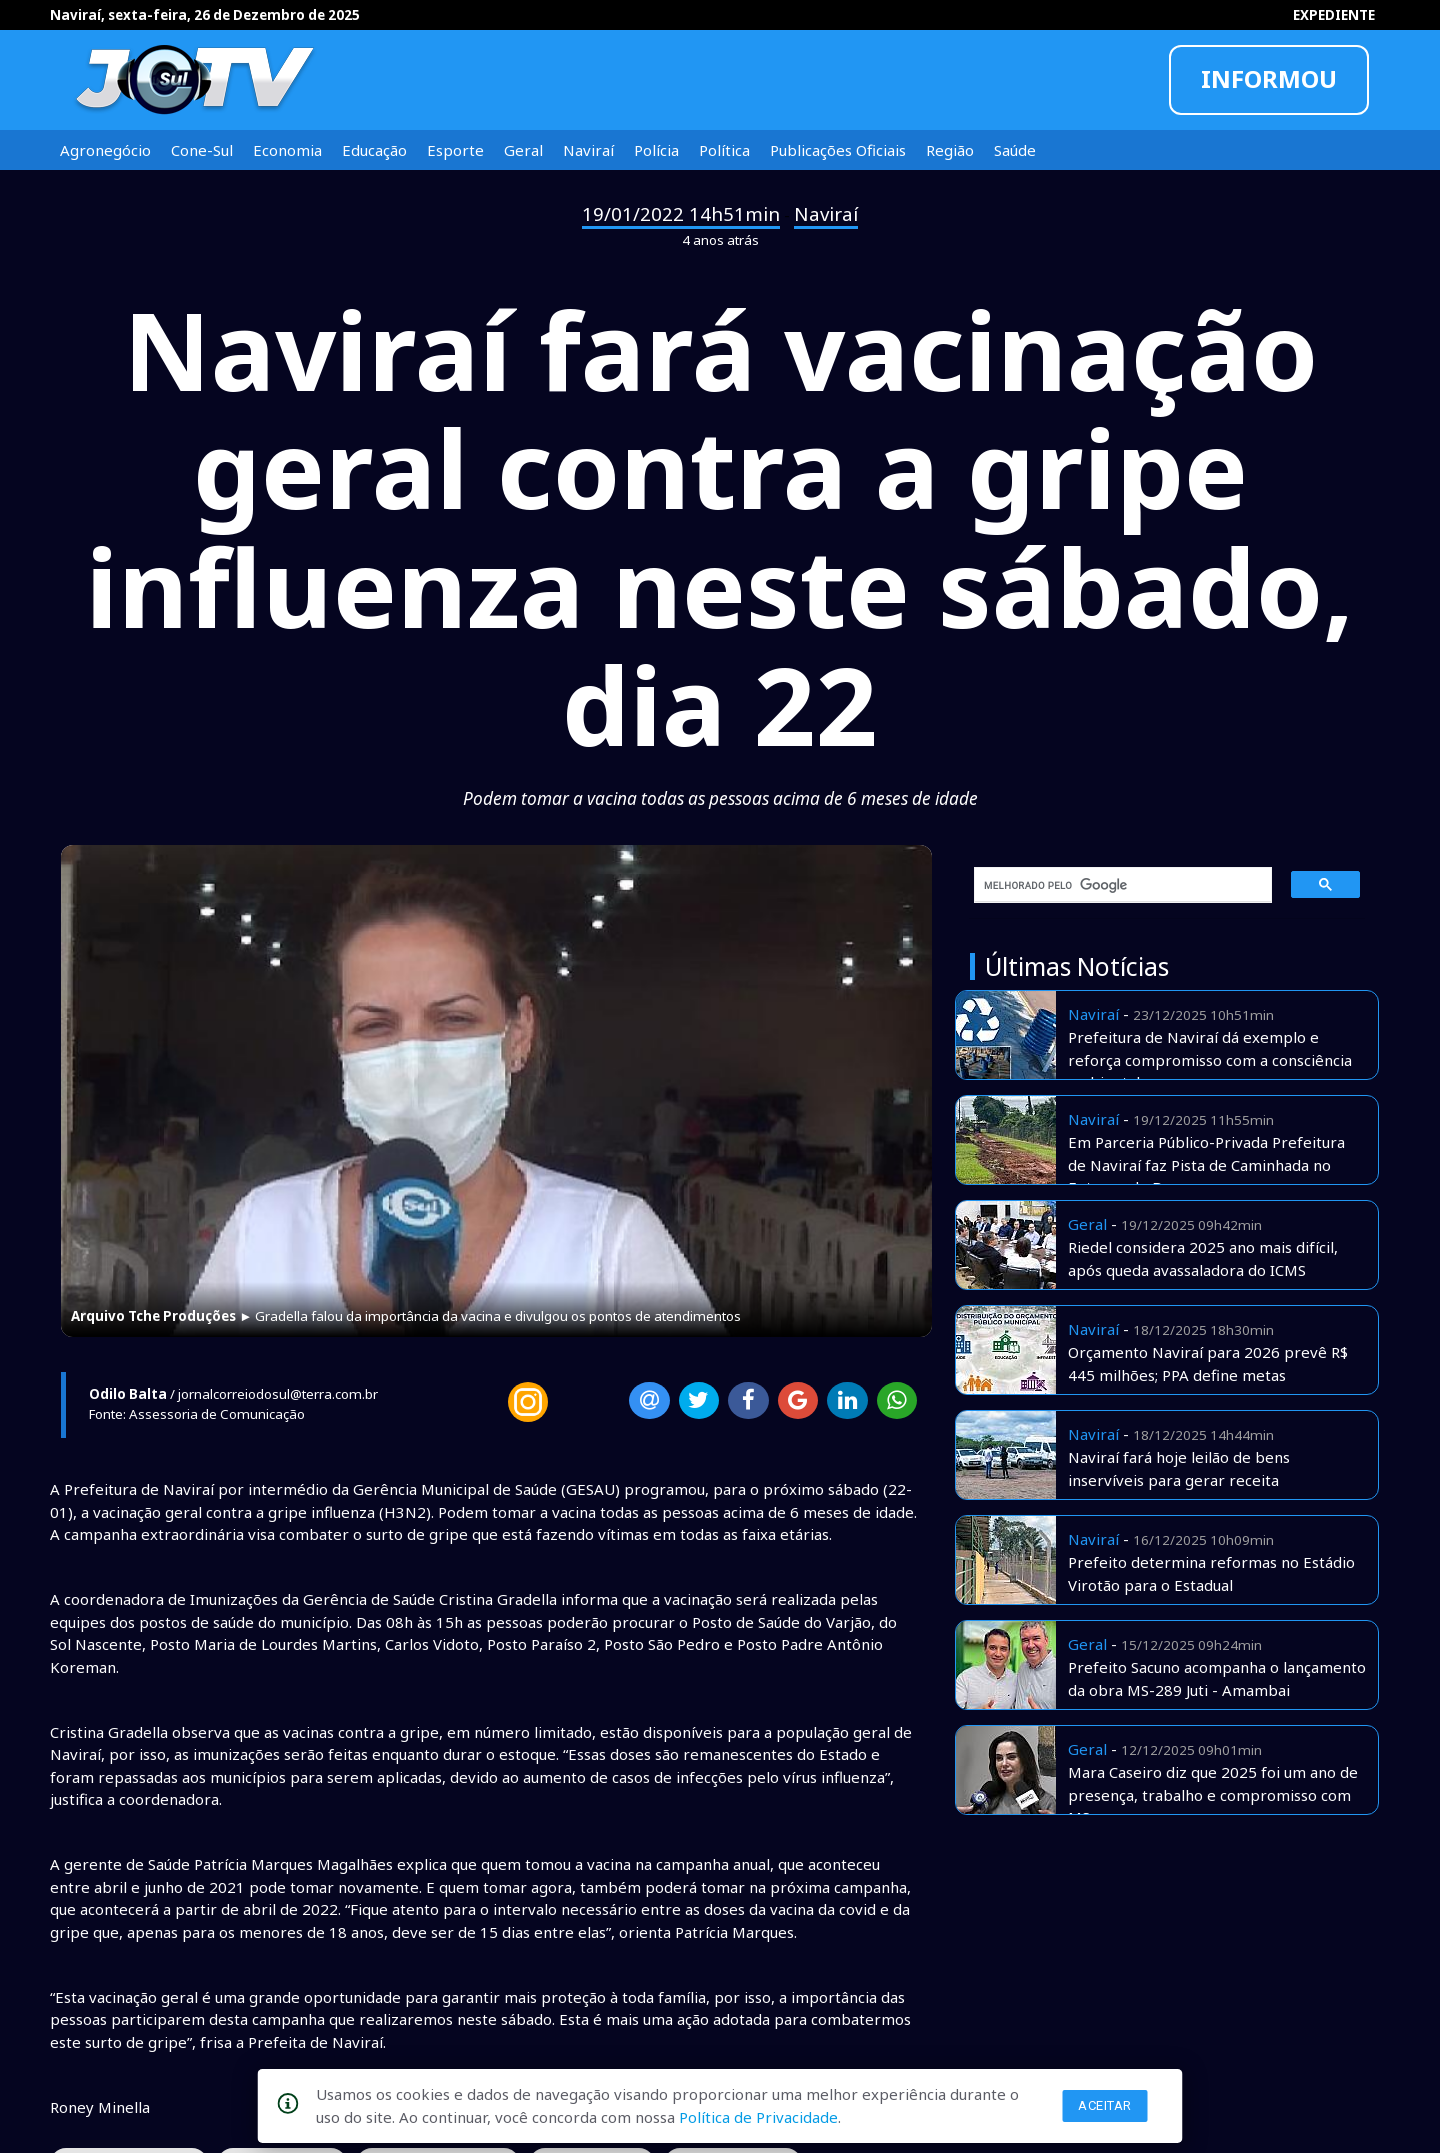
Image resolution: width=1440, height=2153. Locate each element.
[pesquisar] (1116, 885)
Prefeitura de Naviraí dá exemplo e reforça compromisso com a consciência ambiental (1210, 1059)
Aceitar (1105, 2105)
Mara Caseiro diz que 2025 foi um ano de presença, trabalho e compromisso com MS (1213, 1794)
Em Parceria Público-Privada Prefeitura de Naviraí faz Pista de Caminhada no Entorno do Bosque (1206, 1164)
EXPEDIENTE (1334, 15)
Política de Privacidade (758, 2117)
